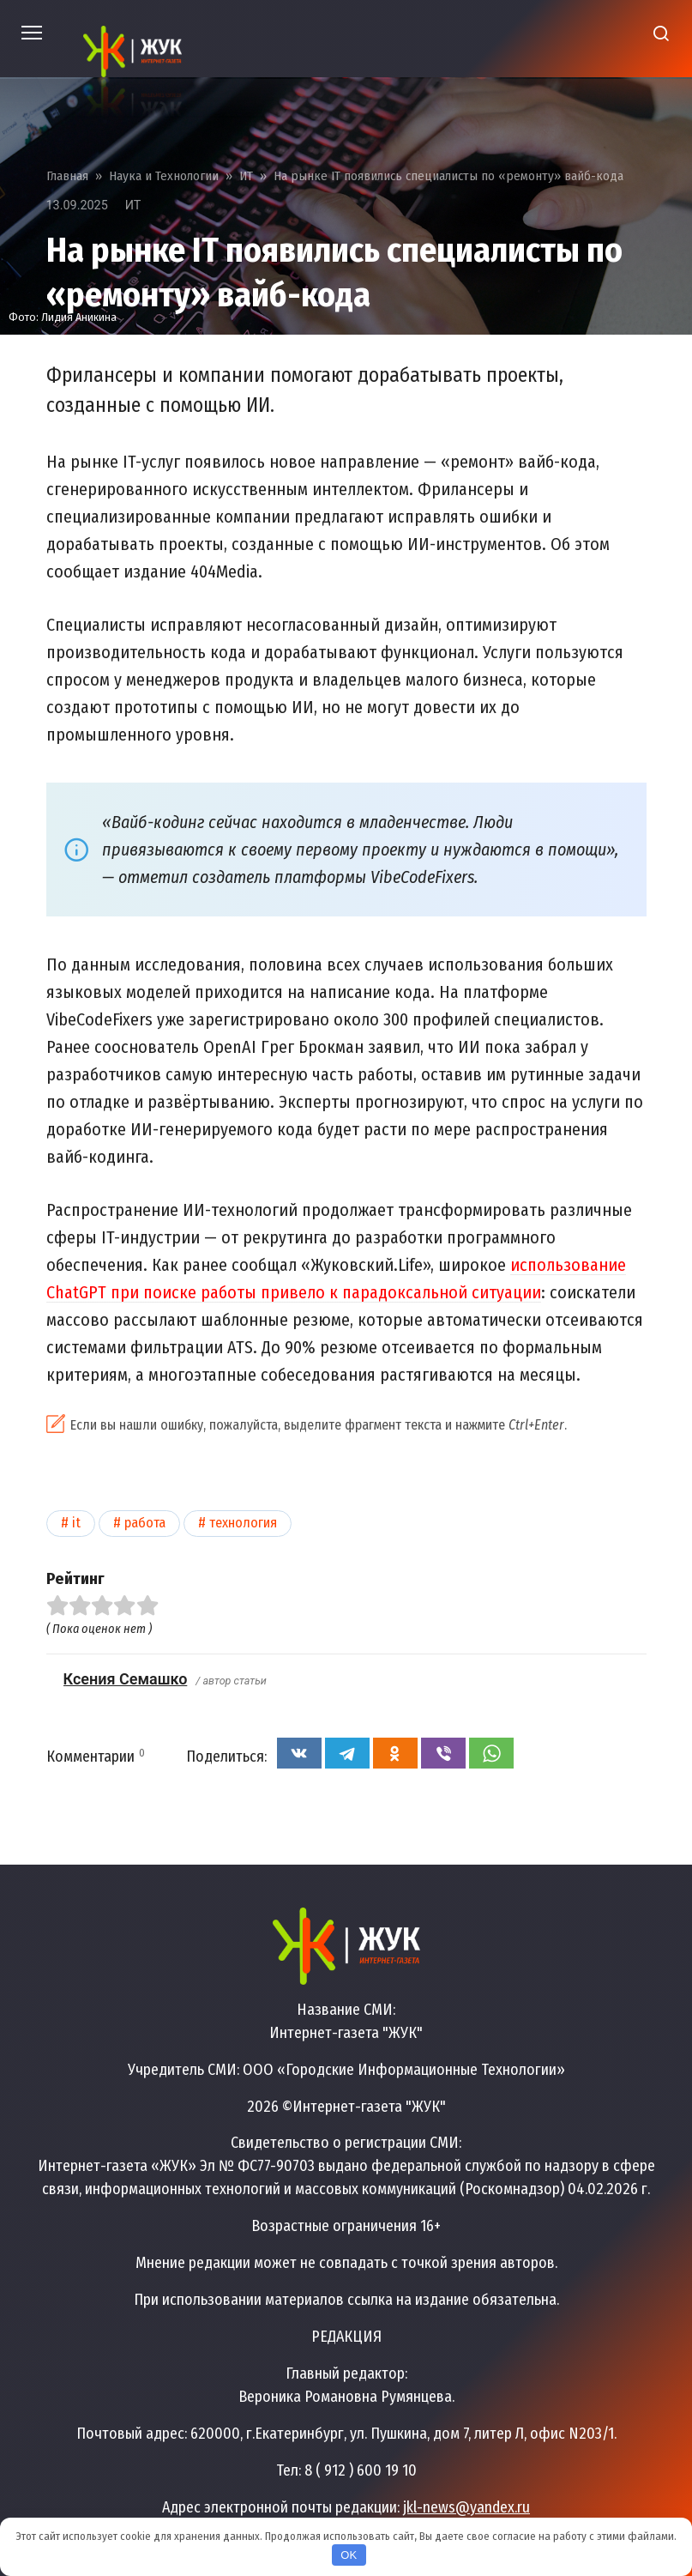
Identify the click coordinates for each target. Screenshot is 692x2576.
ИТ (133, 205)
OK (348, 2555)
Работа (144, 1523)
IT (76, 1523)
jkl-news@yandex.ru (466, 2507)
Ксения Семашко (125, 1679)
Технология (243, 1523)
